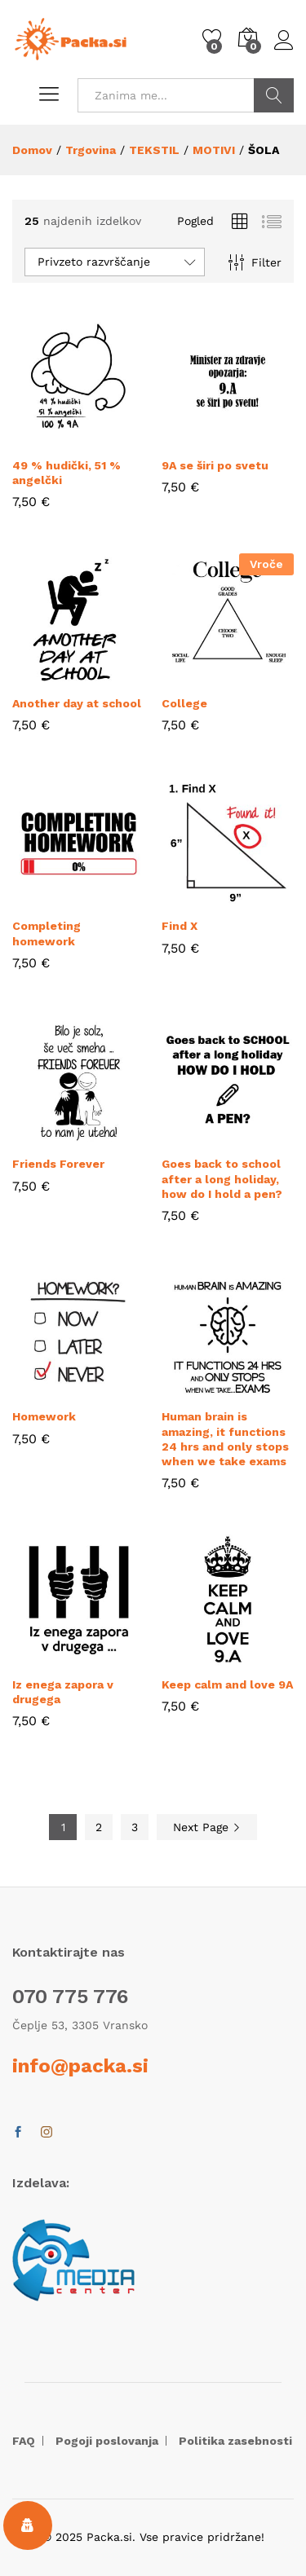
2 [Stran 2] (98, 1827)
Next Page (207, 1827)
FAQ (23, 2440)
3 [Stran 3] (134, 1827)
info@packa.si (80, 2065)
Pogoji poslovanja (106, 2440)
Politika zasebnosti (235, 2440)
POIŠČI (274, 95)
